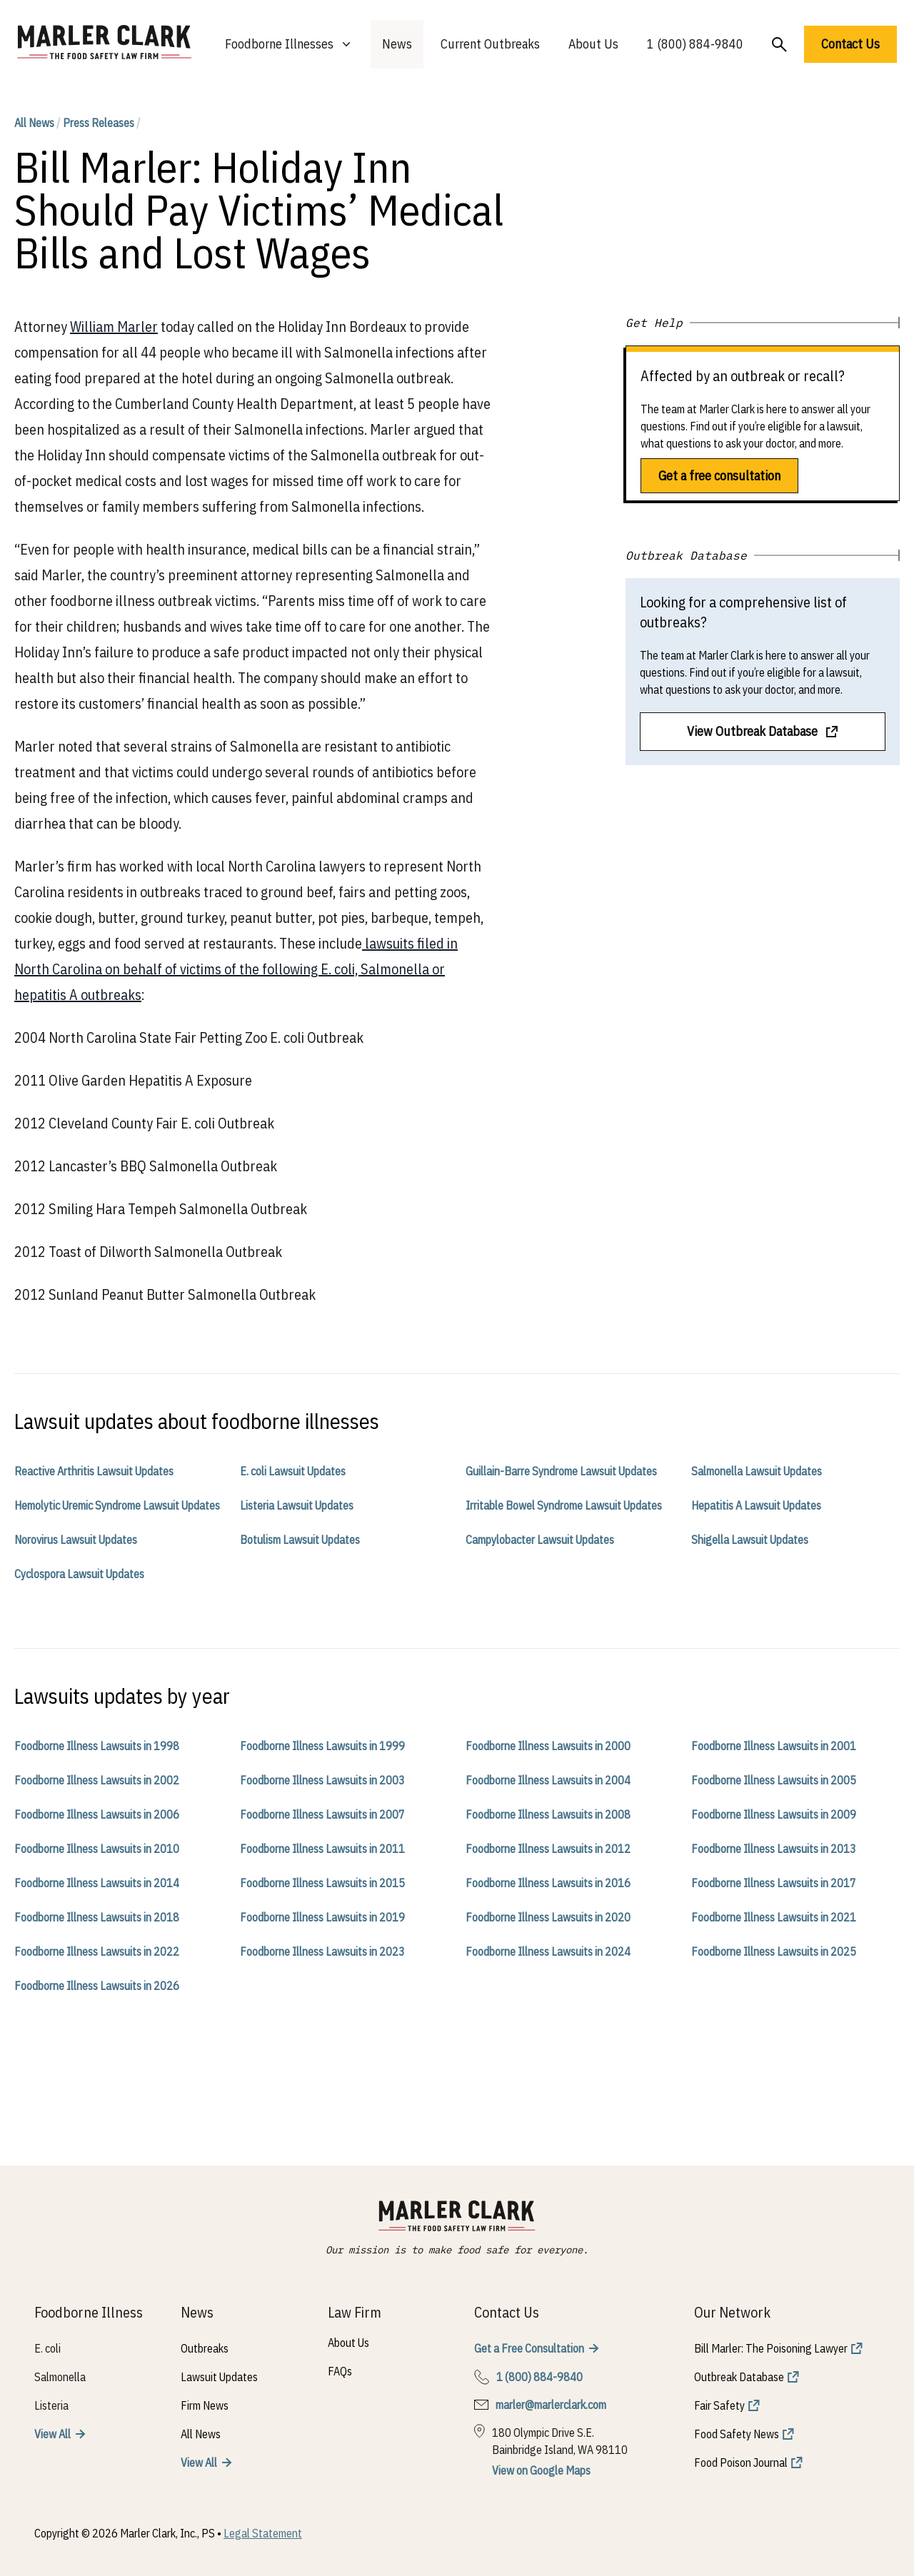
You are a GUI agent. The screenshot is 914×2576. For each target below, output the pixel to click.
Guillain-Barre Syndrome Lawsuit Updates (561, 1471)
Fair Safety (719, 2405)
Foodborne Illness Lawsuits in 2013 (773, 1849)
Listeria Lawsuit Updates (296, 1505)
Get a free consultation (719, 476)
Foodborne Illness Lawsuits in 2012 (548, 1849)
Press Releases (98, 123)
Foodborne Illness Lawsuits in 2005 (773, 1780)
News (397, 44)
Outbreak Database (739, 2377)
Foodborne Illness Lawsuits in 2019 (322, 1917)
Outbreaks (204, 2348)
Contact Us (850, 44)
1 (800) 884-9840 (695, 44)
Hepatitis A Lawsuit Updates (756, 1505)
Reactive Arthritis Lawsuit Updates (94, 1471)
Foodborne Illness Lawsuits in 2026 (96, 1986)
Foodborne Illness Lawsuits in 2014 (96, 1883)
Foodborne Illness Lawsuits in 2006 (96, 1814)
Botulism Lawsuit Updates (300, 1539)
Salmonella (60, 2377)
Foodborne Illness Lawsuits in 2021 (773, 1917)
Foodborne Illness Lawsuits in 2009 (773, 1814)
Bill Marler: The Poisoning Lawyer (771, 2348)
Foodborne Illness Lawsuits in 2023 (322, 1951)
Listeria (51, 2405)
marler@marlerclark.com (551, 2405)
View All (52, 2434)
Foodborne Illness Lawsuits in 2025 (773, 1951)
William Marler (114, 326)
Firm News (204, 2405)
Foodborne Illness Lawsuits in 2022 (96, 1951)
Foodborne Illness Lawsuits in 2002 (96, 1780)
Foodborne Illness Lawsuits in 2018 (96, 1917)
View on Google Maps (541, 2470)
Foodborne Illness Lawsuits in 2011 (322, 1849)
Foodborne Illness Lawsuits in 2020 (548, 1917)
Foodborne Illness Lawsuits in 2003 (322, 1780)
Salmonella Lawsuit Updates (756, 1471)
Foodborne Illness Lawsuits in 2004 (548, 1780)
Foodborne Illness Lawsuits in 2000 (548, 1746)
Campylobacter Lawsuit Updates (540, 1539)
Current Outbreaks (490, 44)
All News (34, 123)
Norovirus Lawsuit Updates (75, 1539)
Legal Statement (263, 2533)
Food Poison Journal (741, 2462)
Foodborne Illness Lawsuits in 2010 (96, 1849)
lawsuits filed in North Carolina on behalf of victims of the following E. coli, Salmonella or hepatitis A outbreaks (236, 969)
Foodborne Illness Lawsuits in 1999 (322, 1746)
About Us (593, 44)
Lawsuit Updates (219, 2377)
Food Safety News (736, 2434)
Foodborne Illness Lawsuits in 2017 (773, 1883)
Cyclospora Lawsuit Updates (79, 1574)
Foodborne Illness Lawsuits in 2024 (548, 1951)
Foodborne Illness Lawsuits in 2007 (322, 1814)
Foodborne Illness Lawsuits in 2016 (548, 1883)
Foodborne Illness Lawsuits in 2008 (548, 1814)
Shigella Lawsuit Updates (749, 1539)
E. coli (47, 2348)
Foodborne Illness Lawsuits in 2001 (773, 1746)
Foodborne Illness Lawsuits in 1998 (96, 1746)
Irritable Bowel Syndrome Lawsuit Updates (564, 1505)
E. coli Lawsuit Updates (293, 1471)
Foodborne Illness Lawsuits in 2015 (322, 1883)
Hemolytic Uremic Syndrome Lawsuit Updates (117, 1505)
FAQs (340, 2371)
